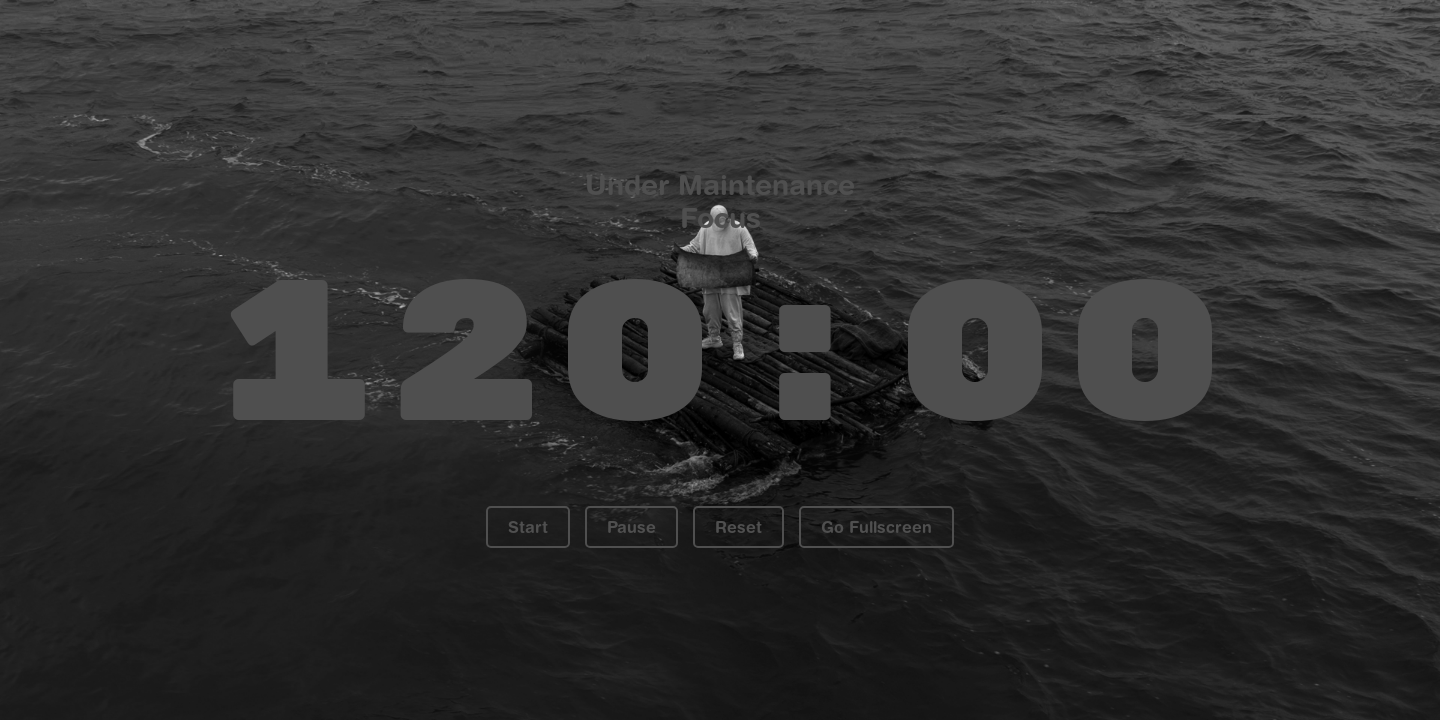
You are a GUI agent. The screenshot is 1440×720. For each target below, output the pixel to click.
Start (528, 527)
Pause (631, 527)
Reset (738, 527)
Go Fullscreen (876, 527)
